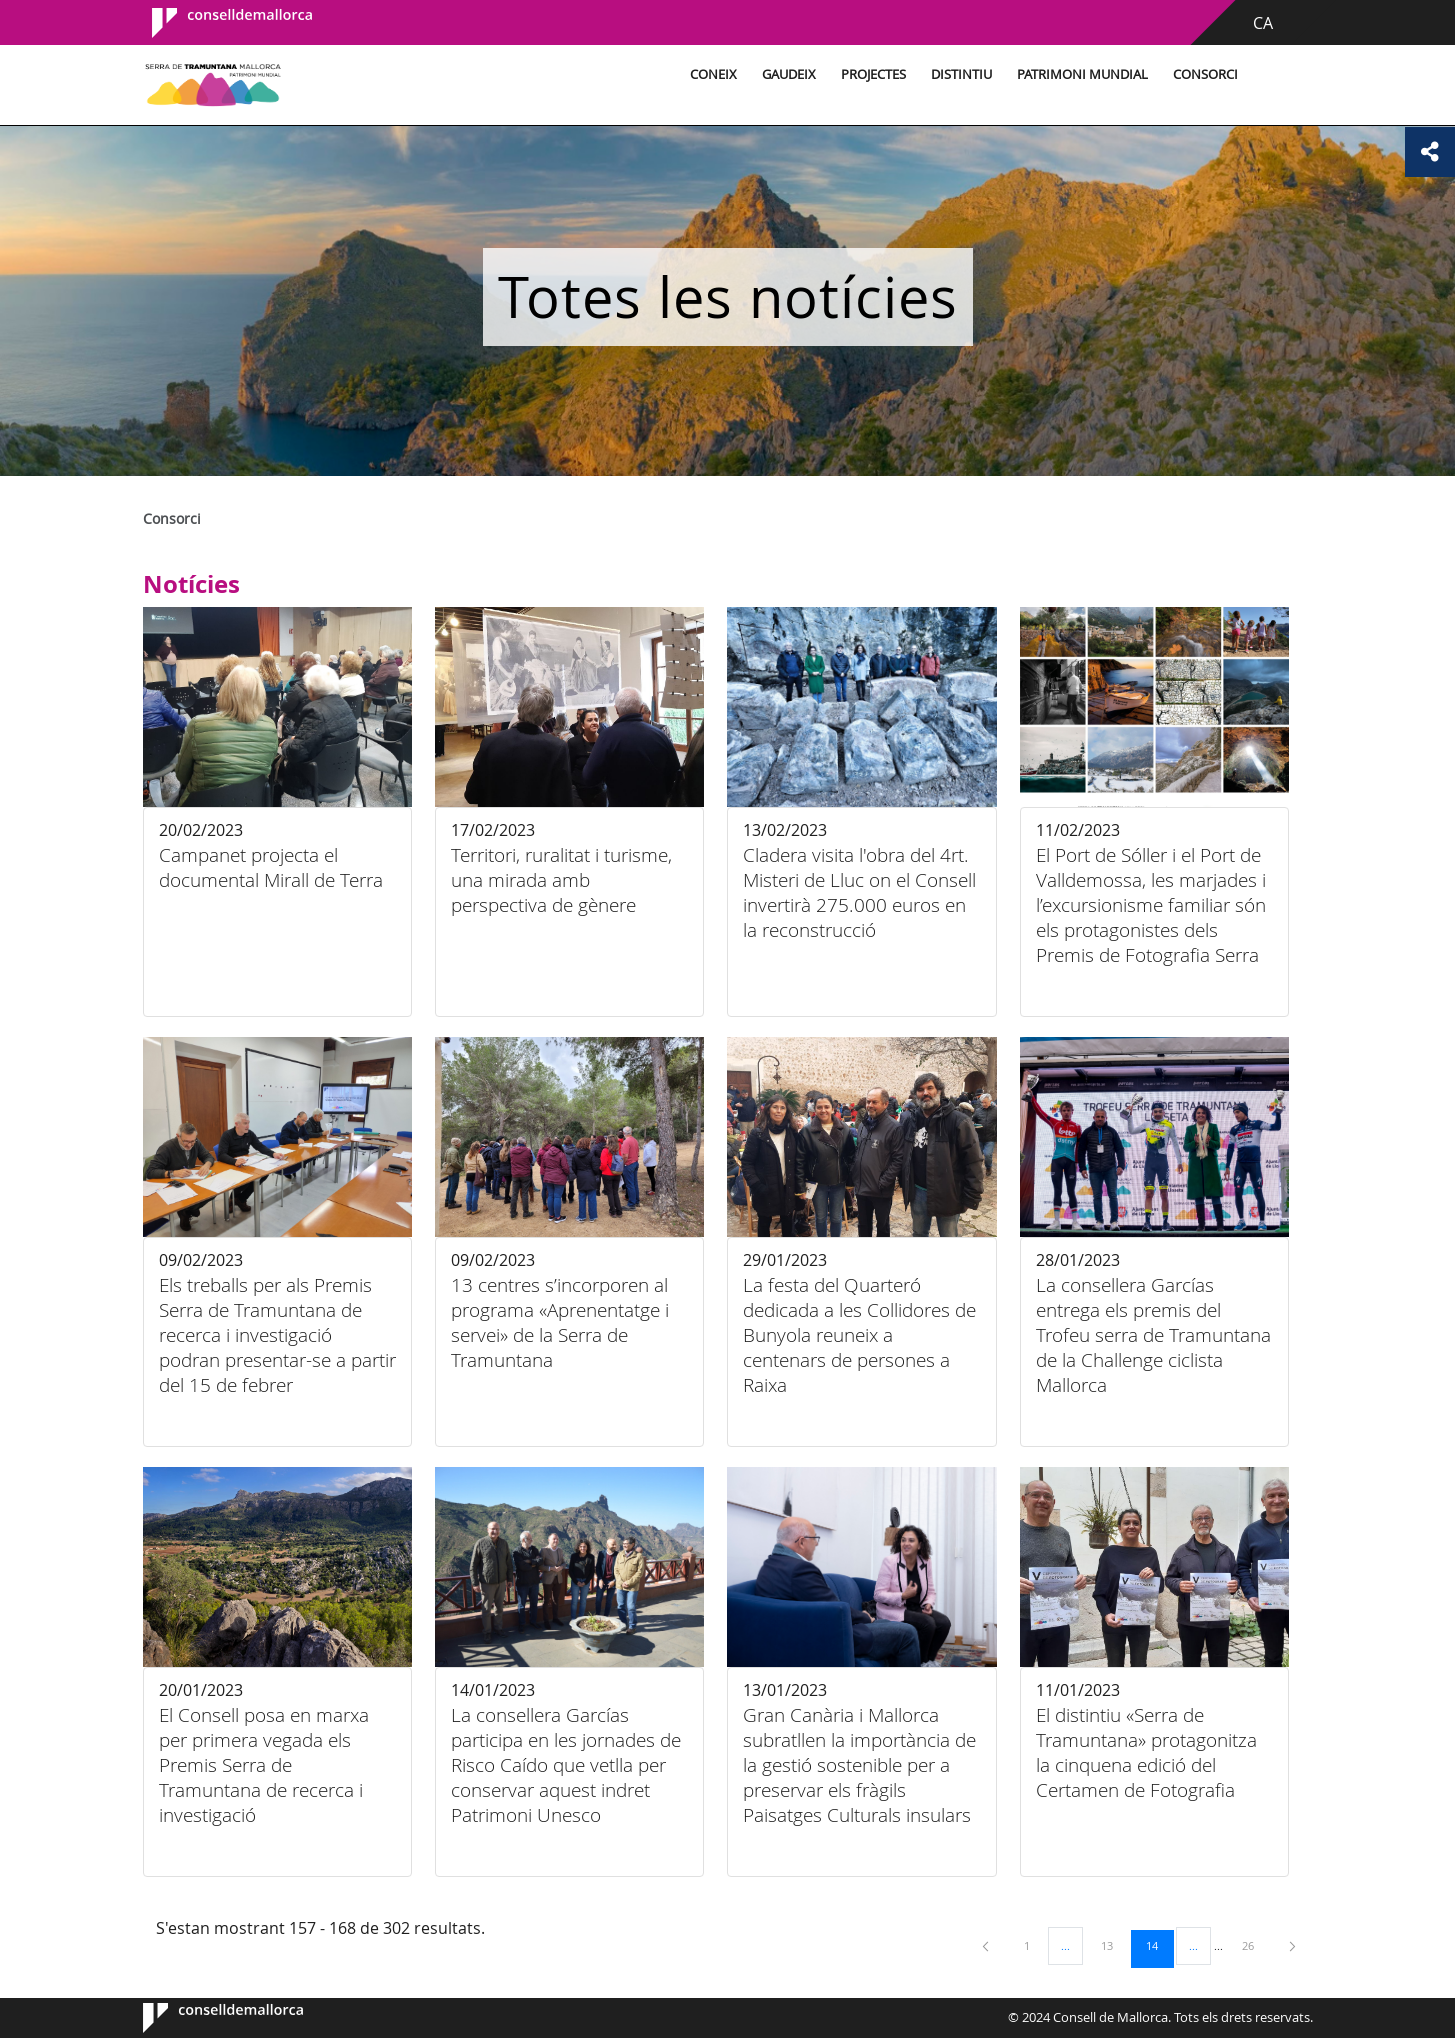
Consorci (1205, 74)
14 (1159, 1945)
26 (1255, 1945)
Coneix (713, 74)
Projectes (873, 74)
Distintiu (961, 74)
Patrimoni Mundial (1082, 74)
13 (1114, 1945)
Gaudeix (789, 74)
